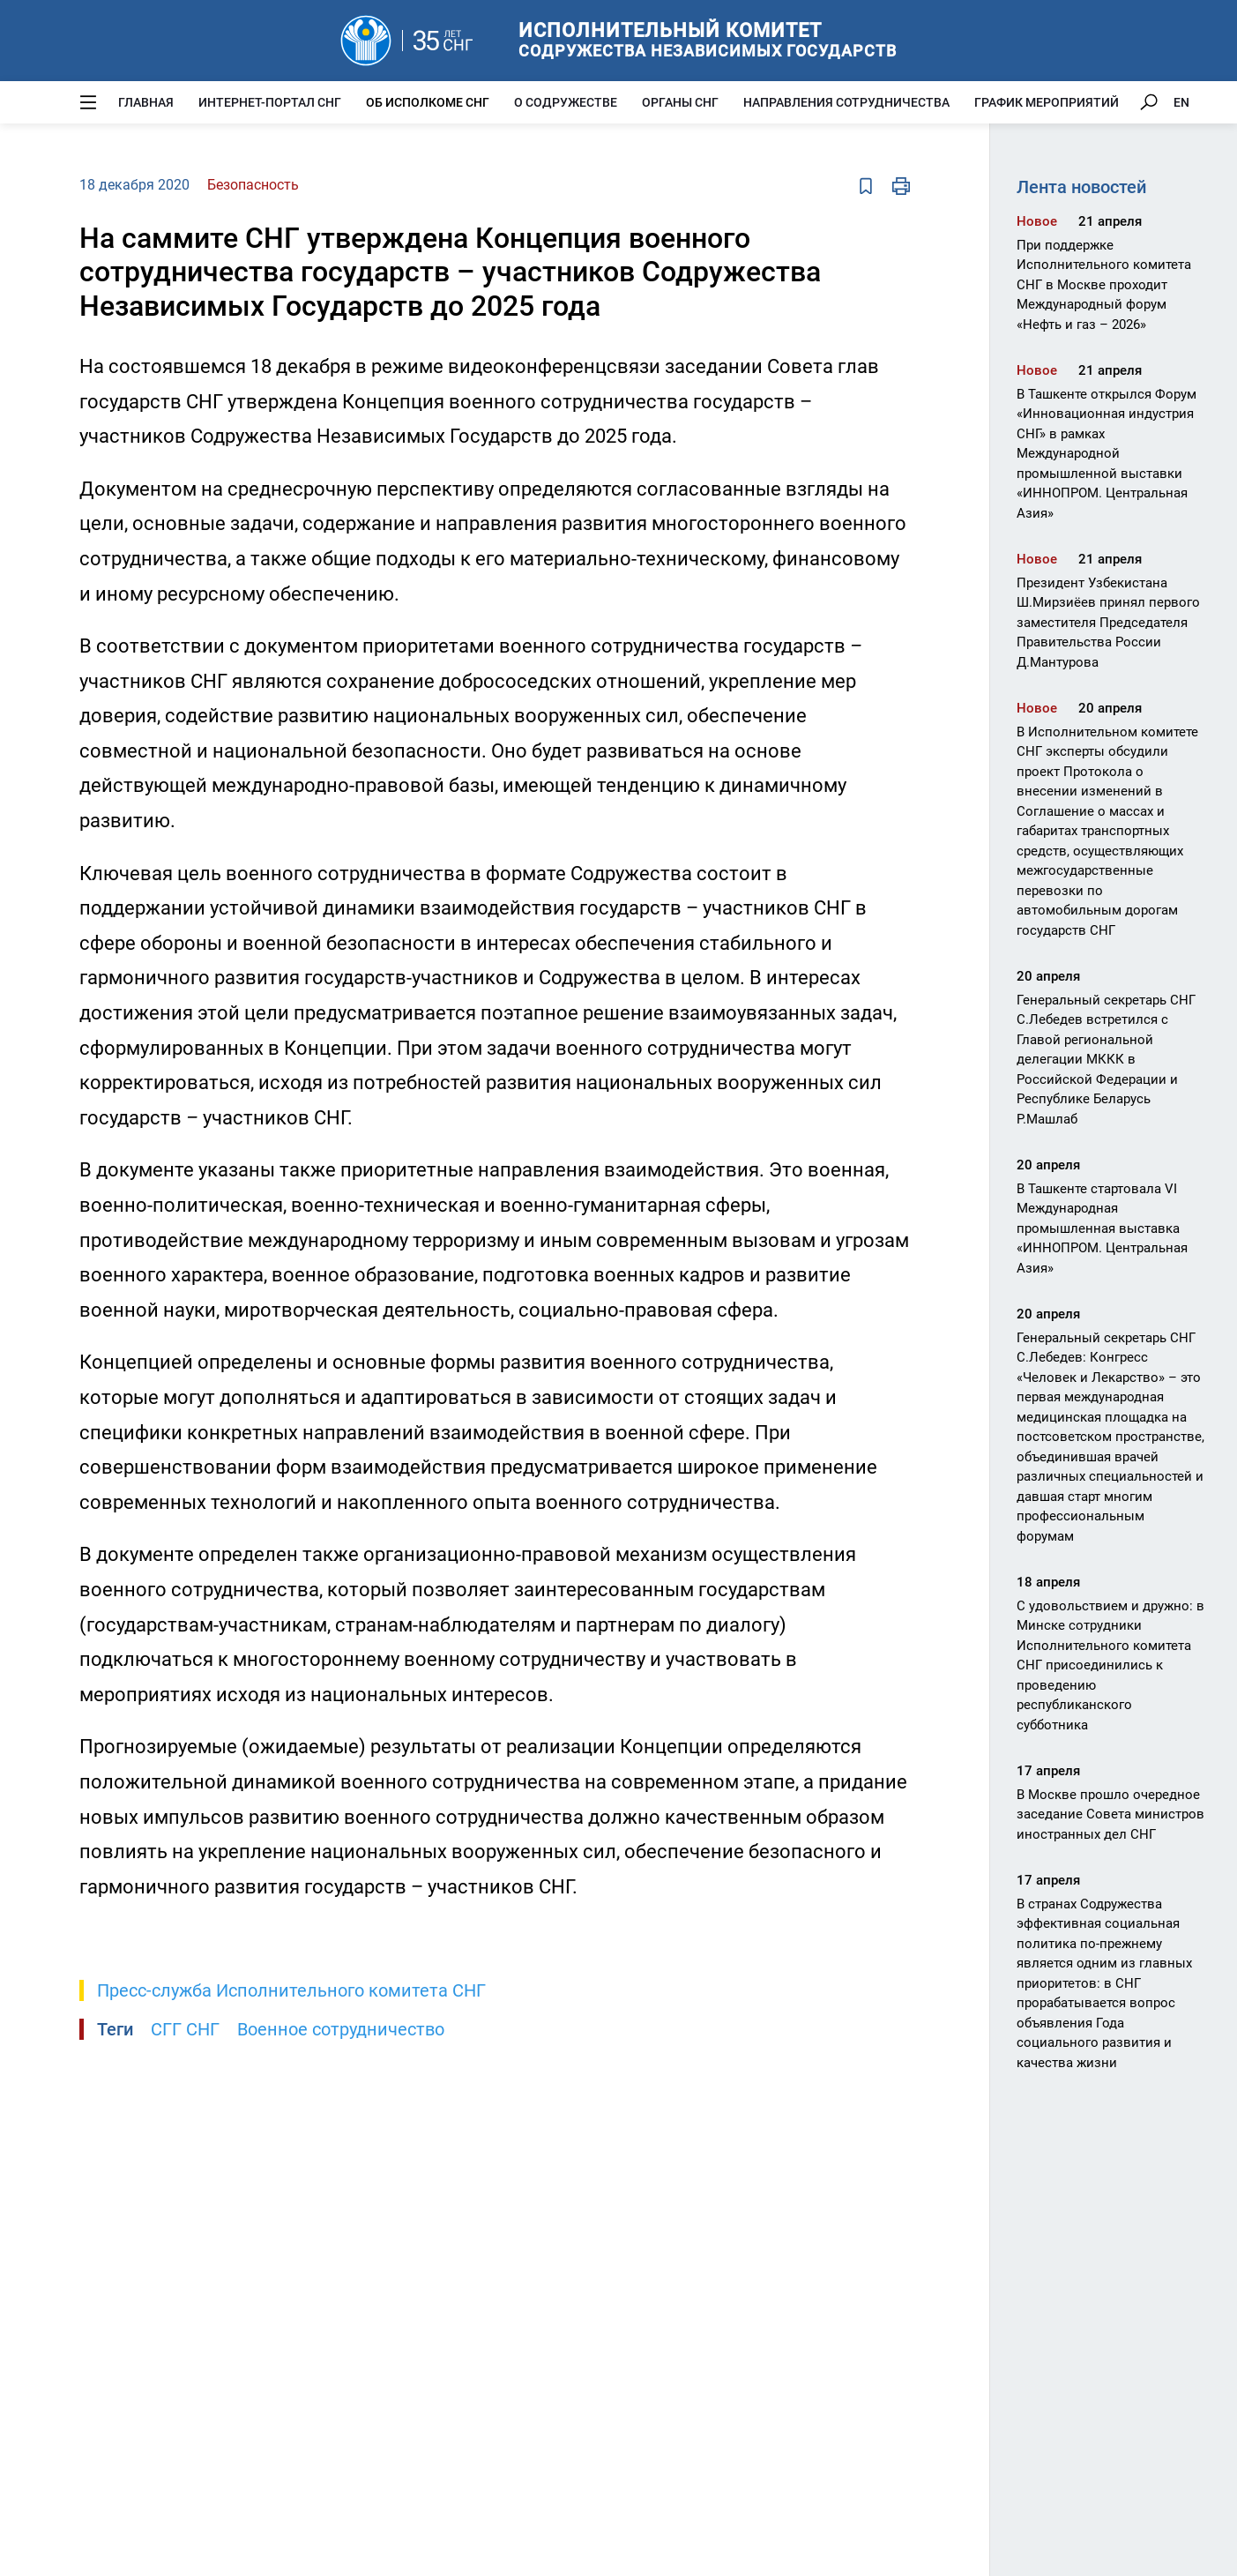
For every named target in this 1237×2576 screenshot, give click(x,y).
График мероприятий (1046, 102)
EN (1181, 102)
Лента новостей (1081, 187)
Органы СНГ (680, 102)
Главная (146, 102)
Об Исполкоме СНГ (427, 102)
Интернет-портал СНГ (269, 102)
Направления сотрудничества (846, 102)
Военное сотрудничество (340, 2029)
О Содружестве (565, 102)
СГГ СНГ (185, 2029)
